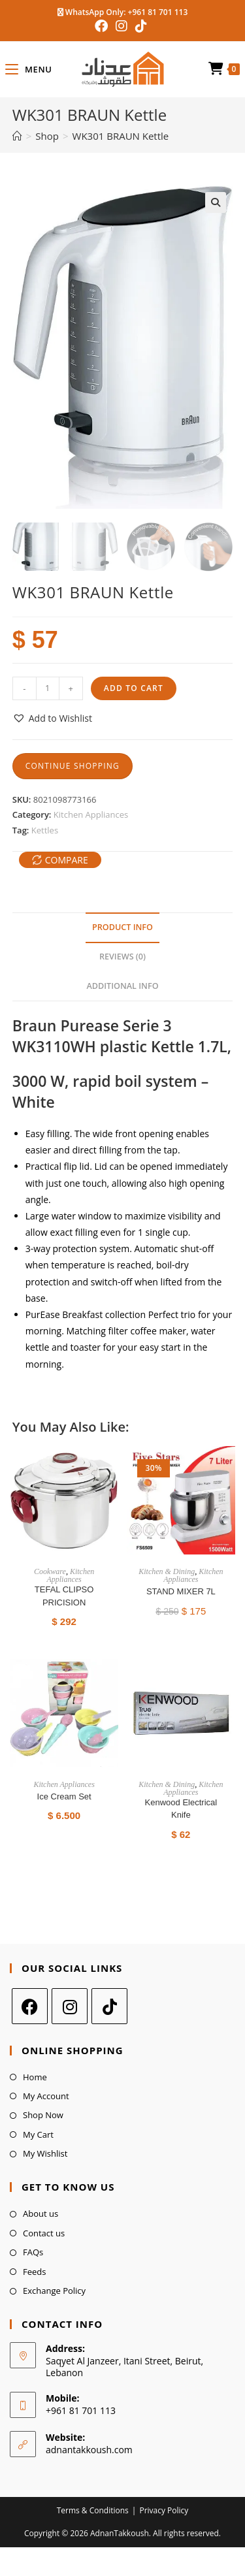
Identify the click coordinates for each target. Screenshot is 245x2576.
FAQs (33, 2252)
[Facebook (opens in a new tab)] (103, 26)
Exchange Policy (54, 2290)
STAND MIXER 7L (181, 1591)
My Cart (38, 2134)
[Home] (17, 135)
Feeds (34, 2271)
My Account (46, 2096)
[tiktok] (109, 2005)
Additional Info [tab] (122, 985)
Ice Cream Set (64, 1796)
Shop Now (43, 2115)
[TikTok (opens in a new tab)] (141, 26)
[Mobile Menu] (28, 69)
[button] (215, 202)
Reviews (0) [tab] (122, 955)
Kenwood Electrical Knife (181, 1808)
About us (40, 2213)
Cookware (50, 1571)
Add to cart (133, 687)
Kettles (44, 829)
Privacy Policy (163, 2509)
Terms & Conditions (93, 2509)
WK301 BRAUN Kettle (121, 135)
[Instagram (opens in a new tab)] (121, 26)
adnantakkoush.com (89, 2449)
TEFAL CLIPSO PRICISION (64, 1596)
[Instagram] (70, 2005)
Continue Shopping (72, 765)
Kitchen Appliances (91, 814)
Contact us (44, 2232)
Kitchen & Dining (167, 1571)
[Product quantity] (47, 688)
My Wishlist (45, 2153)
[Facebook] (30, 2005)
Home (35, 2076)
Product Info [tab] (122, 927)
